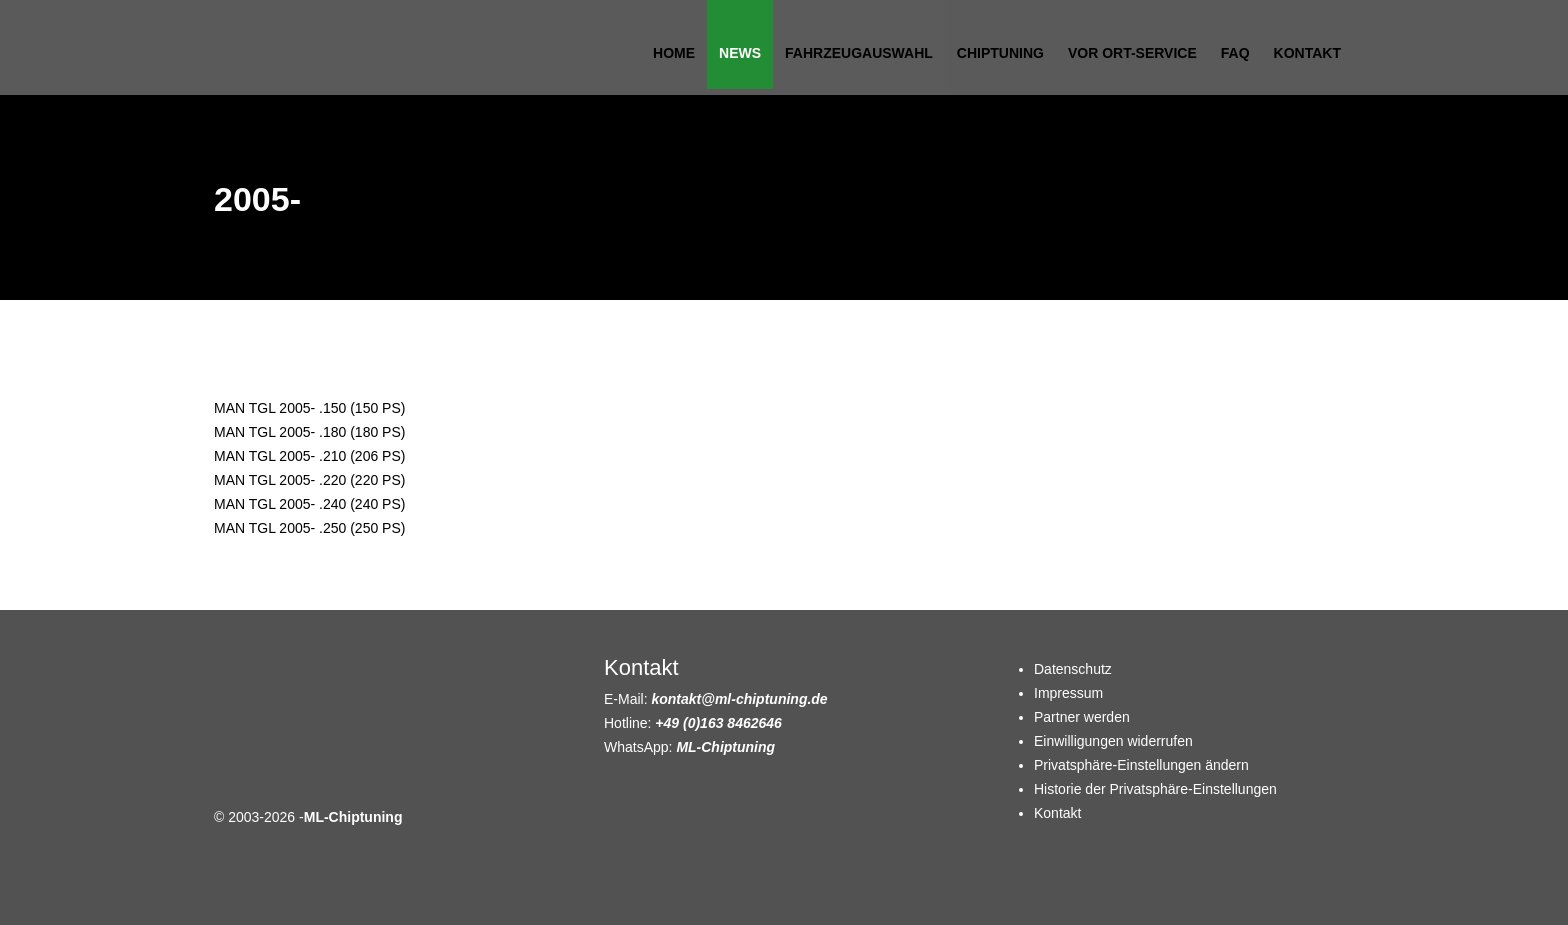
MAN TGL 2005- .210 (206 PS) (309, 456)
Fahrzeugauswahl (859, 53)
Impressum (1068, 693)
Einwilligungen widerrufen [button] (1113, 741)
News (740, 53)
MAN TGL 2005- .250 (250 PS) (309, 528)
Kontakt (1307, 53)
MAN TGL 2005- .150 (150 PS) (309, 408)
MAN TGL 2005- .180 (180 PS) (309, 432)
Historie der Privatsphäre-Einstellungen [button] (1155, 789)
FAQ (1235, 53)
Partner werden (1082, 717)
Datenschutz (1073, 669)
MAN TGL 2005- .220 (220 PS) (309, 480)
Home (674, 53)
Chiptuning (1000, 53)
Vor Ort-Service (1132, 53)
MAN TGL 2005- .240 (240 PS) (309, 504)
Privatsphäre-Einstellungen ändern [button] (1141, 765)
